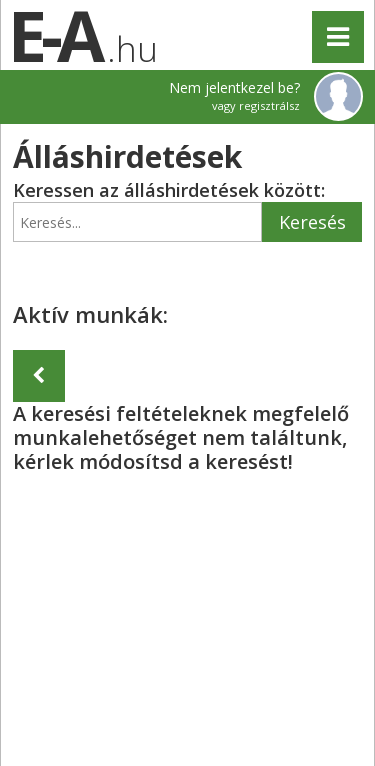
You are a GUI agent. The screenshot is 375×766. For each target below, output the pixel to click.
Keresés (312, 222)
